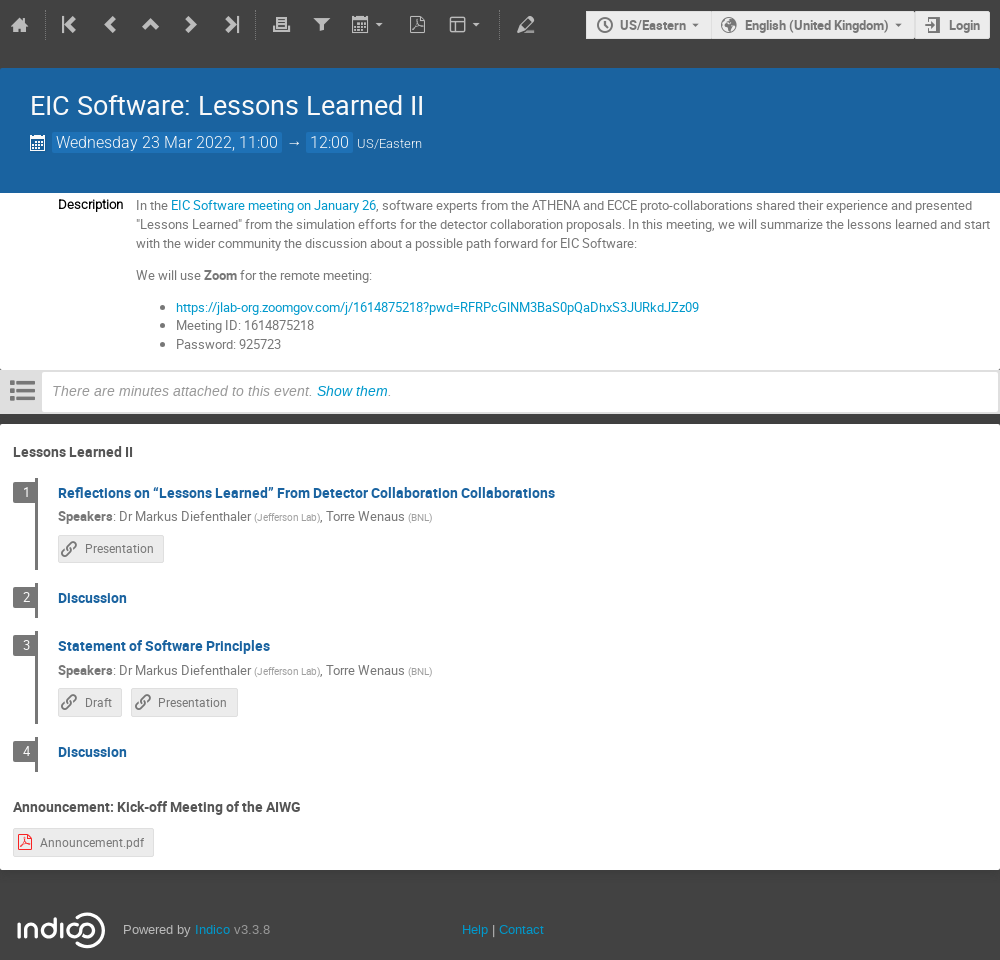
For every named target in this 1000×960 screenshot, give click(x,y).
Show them (352, 391)
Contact (521, 929)
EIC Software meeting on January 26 (273, 205)
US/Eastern (653, 25)
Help (475, 929)
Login (964, 25)
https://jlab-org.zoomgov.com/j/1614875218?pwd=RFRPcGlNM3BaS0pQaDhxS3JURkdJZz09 (437, 307)
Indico (212, 929)
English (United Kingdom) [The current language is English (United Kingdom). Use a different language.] (817, 25)
